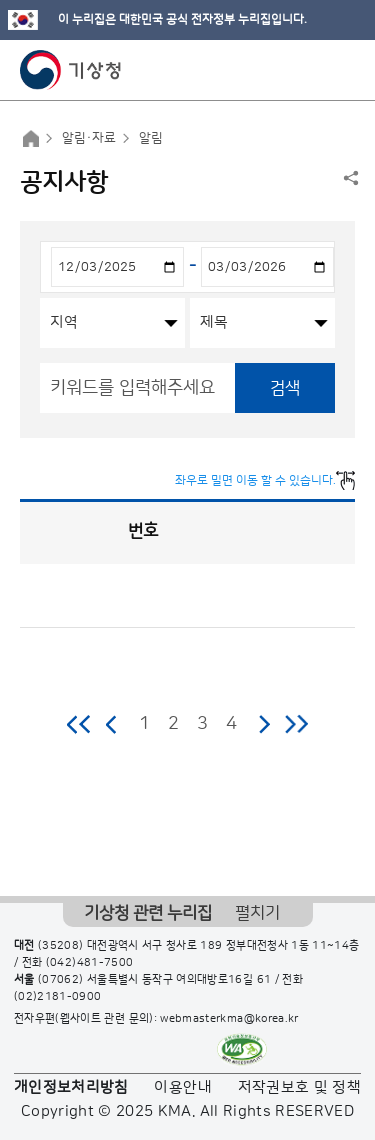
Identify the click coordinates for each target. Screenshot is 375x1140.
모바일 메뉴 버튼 (342, 70)
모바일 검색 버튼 (310, 70)
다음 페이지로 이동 (264, 724)
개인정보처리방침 (71, 1087)
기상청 (71, 70)
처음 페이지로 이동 (79, 724)
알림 (151, 138)
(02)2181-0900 (58, 997)
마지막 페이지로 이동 (296, 724)
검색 (285, 388)
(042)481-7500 (90, 963)
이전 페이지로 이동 (112, 724)
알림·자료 (89, 138)
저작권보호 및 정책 (300, 1087)
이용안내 (182, 1087)
